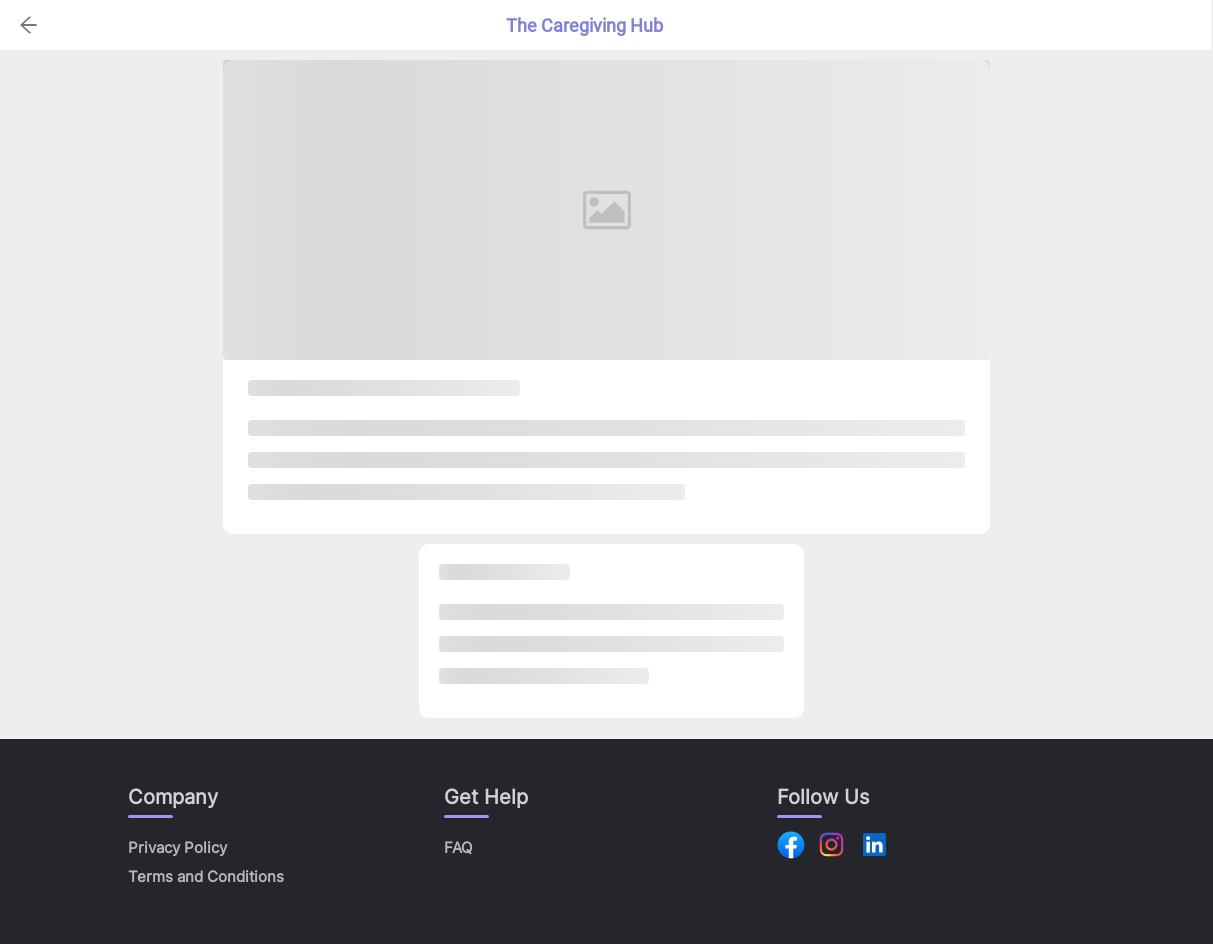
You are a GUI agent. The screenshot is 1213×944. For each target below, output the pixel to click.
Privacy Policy (177, 847)
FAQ (458, 847)
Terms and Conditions (206, 876)
